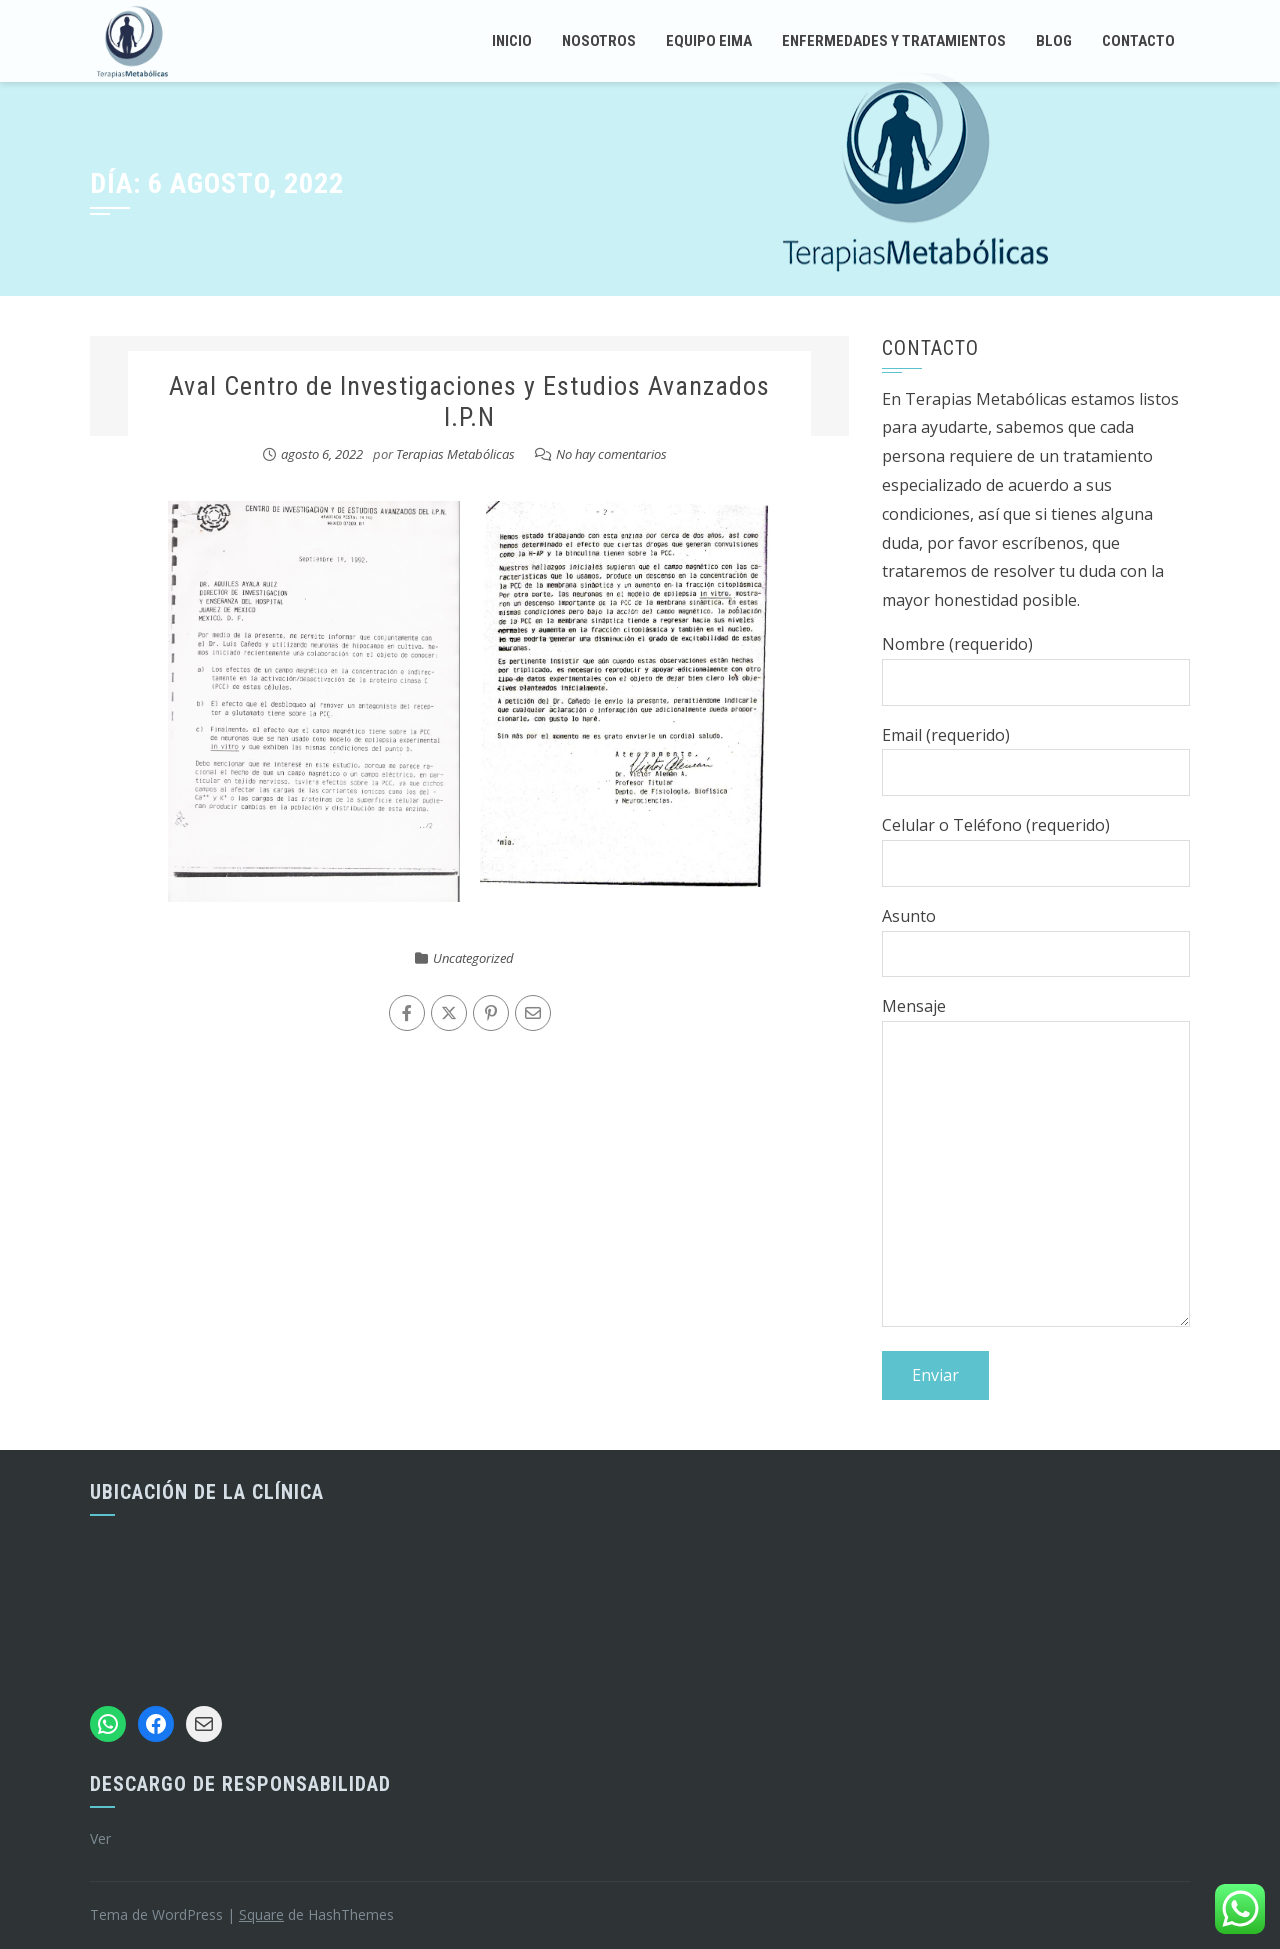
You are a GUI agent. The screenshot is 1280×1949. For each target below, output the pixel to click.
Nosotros (599, 41)
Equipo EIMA (709, 41)
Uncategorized (473, 958)
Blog (1054, 41)
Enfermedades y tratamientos (894, 41)
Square (261, 1914)
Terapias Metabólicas (455, 454)
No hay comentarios (611, 454)
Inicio (512, 41)
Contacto (1138, 41)
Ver (100, 1838)
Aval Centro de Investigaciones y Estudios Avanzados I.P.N (469, 401)
